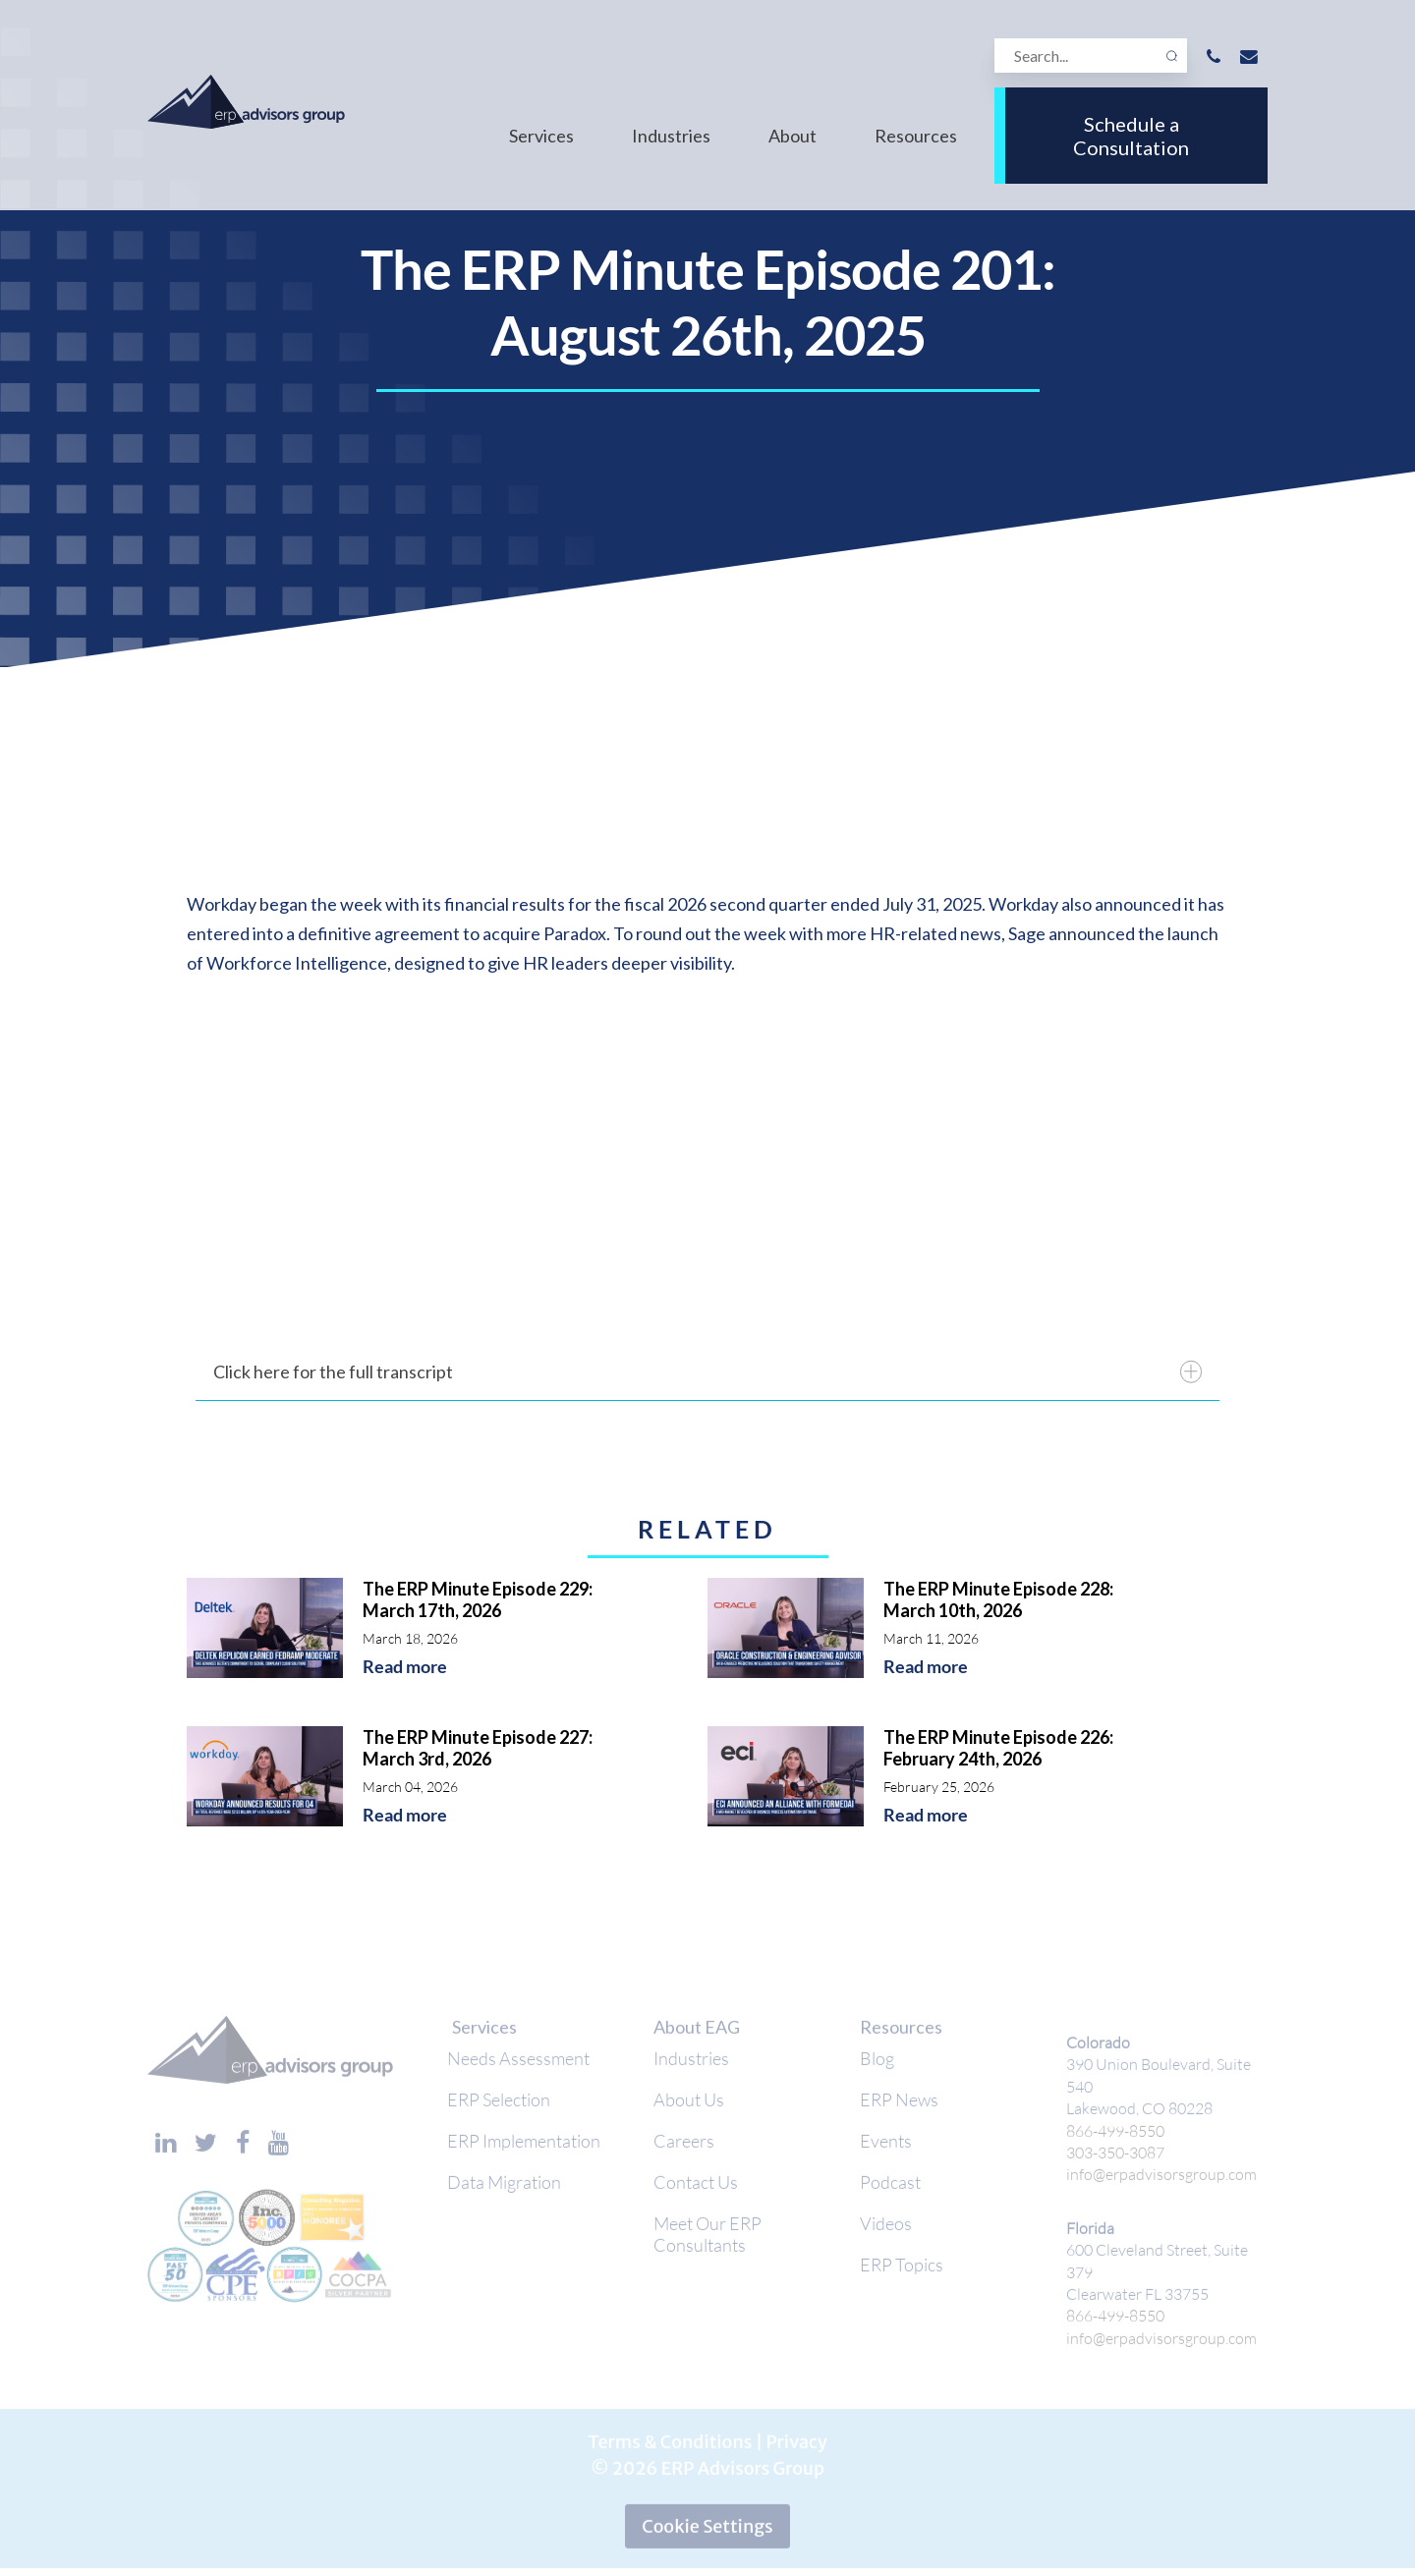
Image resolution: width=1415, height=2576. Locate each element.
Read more (405, 1666)
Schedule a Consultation (1131, 135)
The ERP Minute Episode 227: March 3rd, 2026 (478, 1747)
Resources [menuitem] (916, 135)
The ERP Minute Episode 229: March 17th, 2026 (478, 1599)
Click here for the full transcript (707, 1372)
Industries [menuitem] (671, 135)
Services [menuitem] (541, 135)
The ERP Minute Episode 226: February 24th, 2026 (998, 1747)
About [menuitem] (792, 135)
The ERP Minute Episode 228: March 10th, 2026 (998, 1599)
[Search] (1090, 55)
